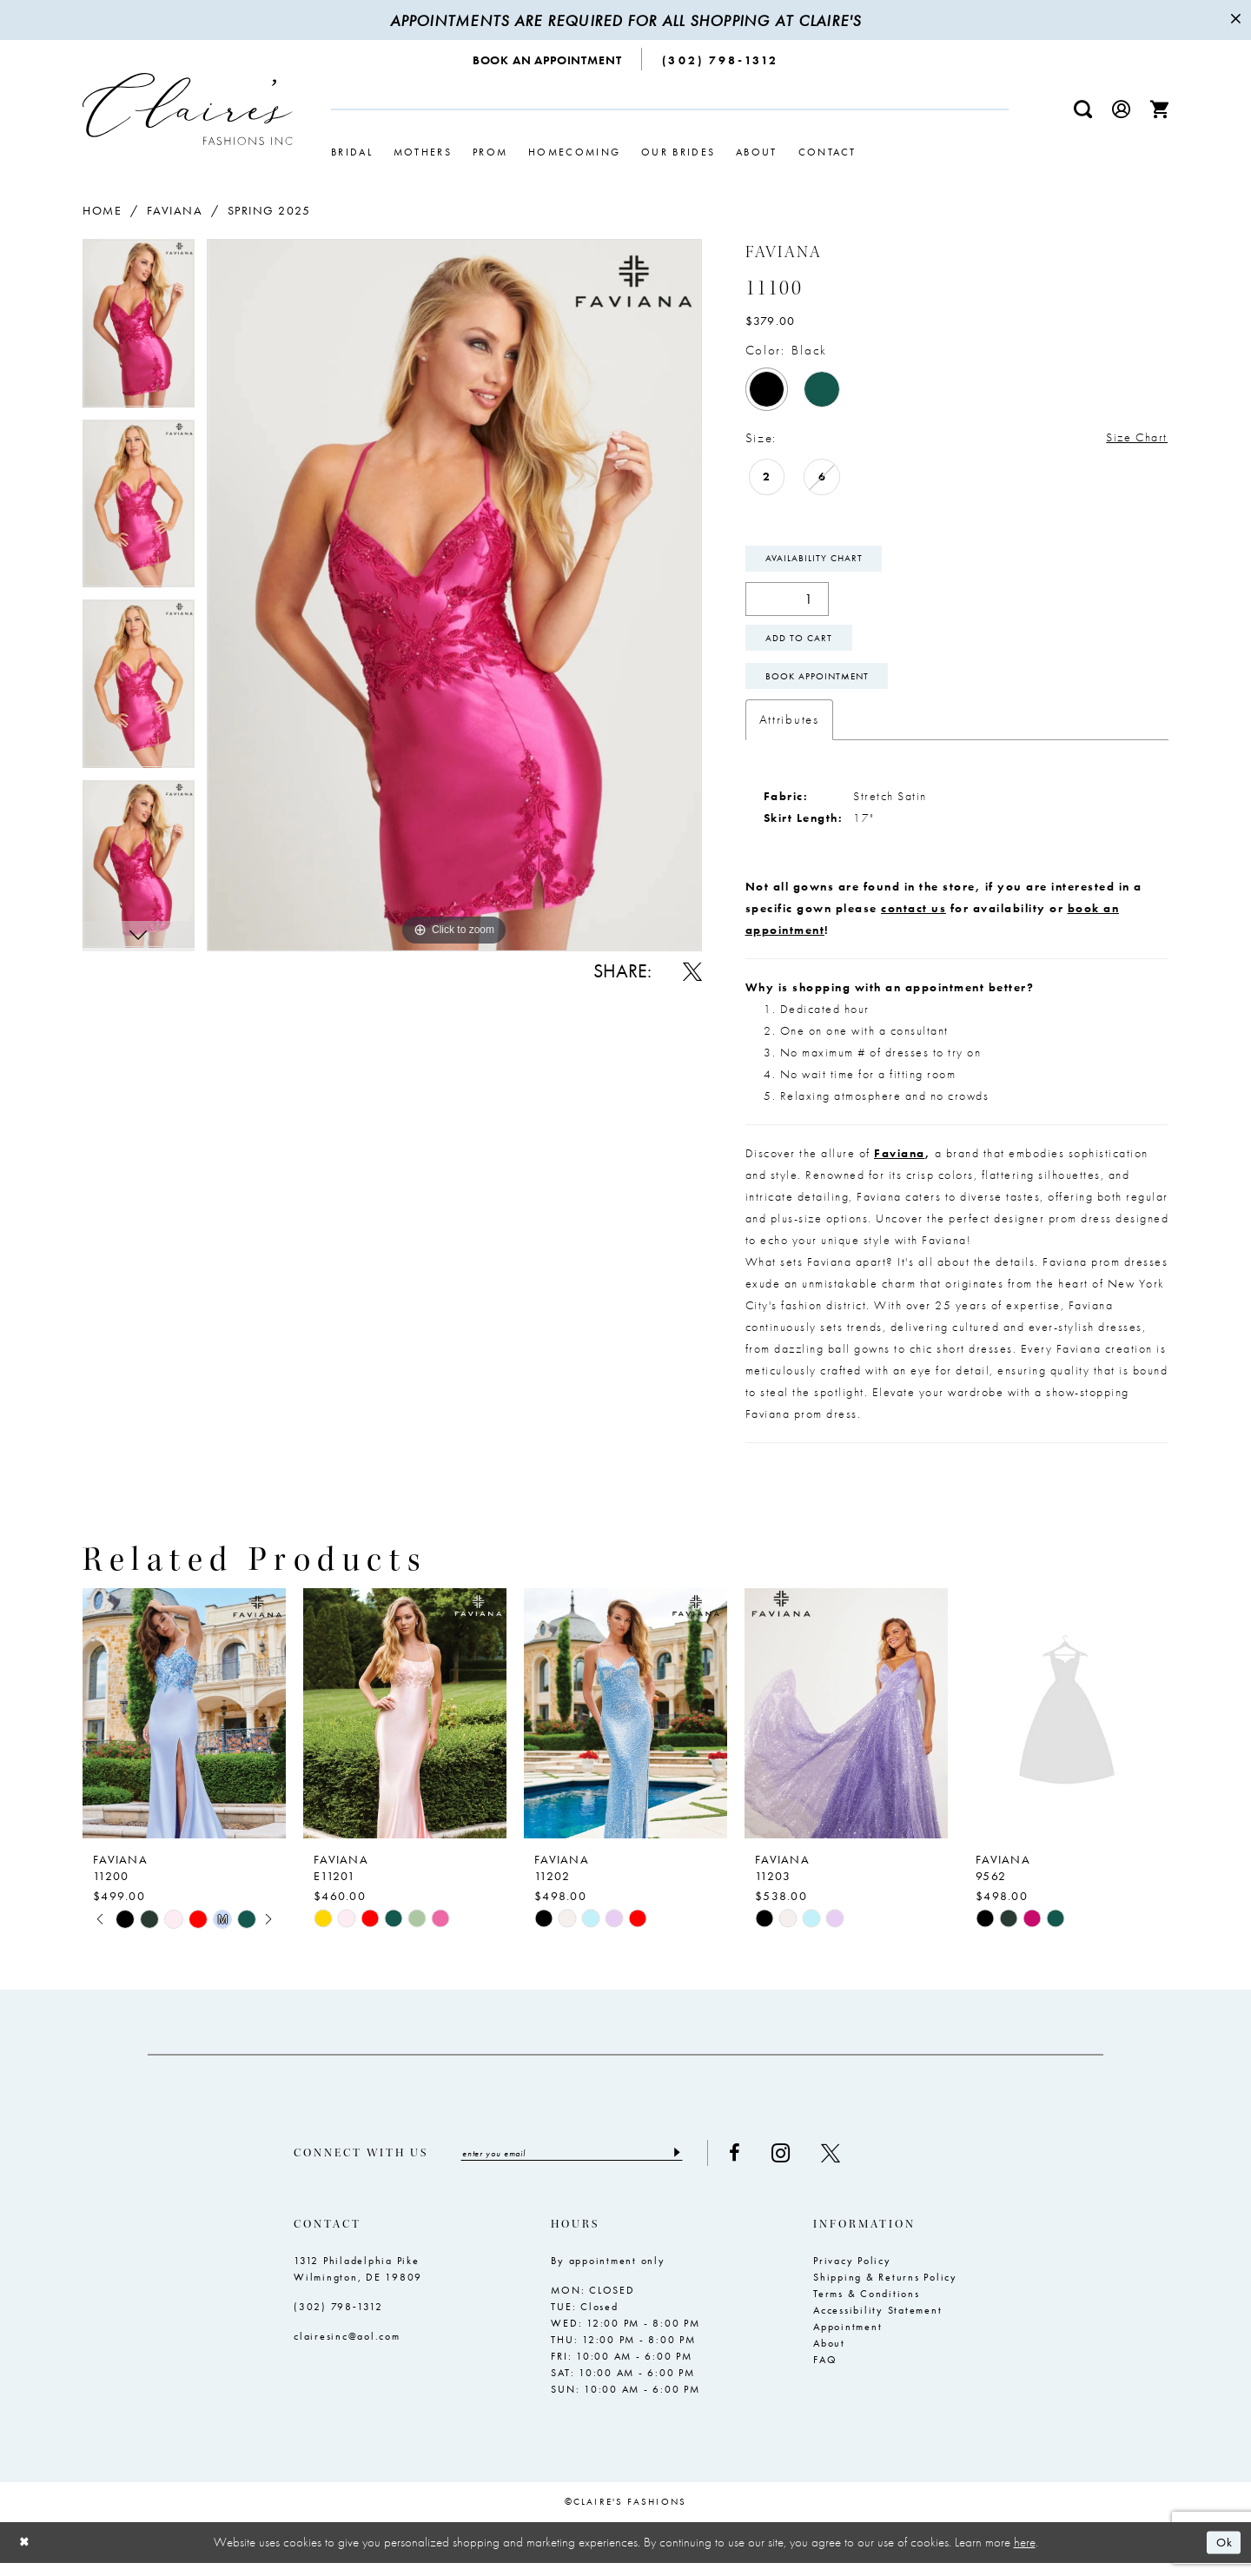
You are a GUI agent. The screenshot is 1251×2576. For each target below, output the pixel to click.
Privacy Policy (852, 2274)
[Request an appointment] (548, 59)
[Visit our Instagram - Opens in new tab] (804, 2165)
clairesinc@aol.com (347, 2350)
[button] (1121, 109)
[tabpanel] (139, 329)
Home (102, 210)
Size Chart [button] (1134, 438)
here (1025, 2555)
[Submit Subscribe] (699, 2166)
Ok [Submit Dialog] (1223, 2556)
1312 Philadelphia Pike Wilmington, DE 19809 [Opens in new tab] (358, 2283)
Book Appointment (823, 686)
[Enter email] (583, 2166)
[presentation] (184, 1725)
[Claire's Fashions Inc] (188, 109)
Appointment (847, 2341)
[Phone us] (720, 59)
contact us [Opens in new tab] (913, 920)
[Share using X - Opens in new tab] (692, 971)
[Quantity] (787, 603)
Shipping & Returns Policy (885, 2291)
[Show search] (1083, 109)
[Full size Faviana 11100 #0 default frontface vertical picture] (454, 595)
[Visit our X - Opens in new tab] (854, 2165)
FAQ (825, 2374)
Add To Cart (803, 645)
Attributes (789, 731)
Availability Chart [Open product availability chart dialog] (818, 561)
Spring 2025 (269, 210)
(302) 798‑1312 (338, 2321)
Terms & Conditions (866, 2307)
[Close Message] (1235, 20)
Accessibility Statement (877, 2324)
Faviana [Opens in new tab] (899, 1165)
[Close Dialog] (26, 2555)
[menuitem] (548, 59)
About (829, 2357)
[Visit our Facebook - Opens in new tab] (758, 2165)
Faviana (175, 210)
